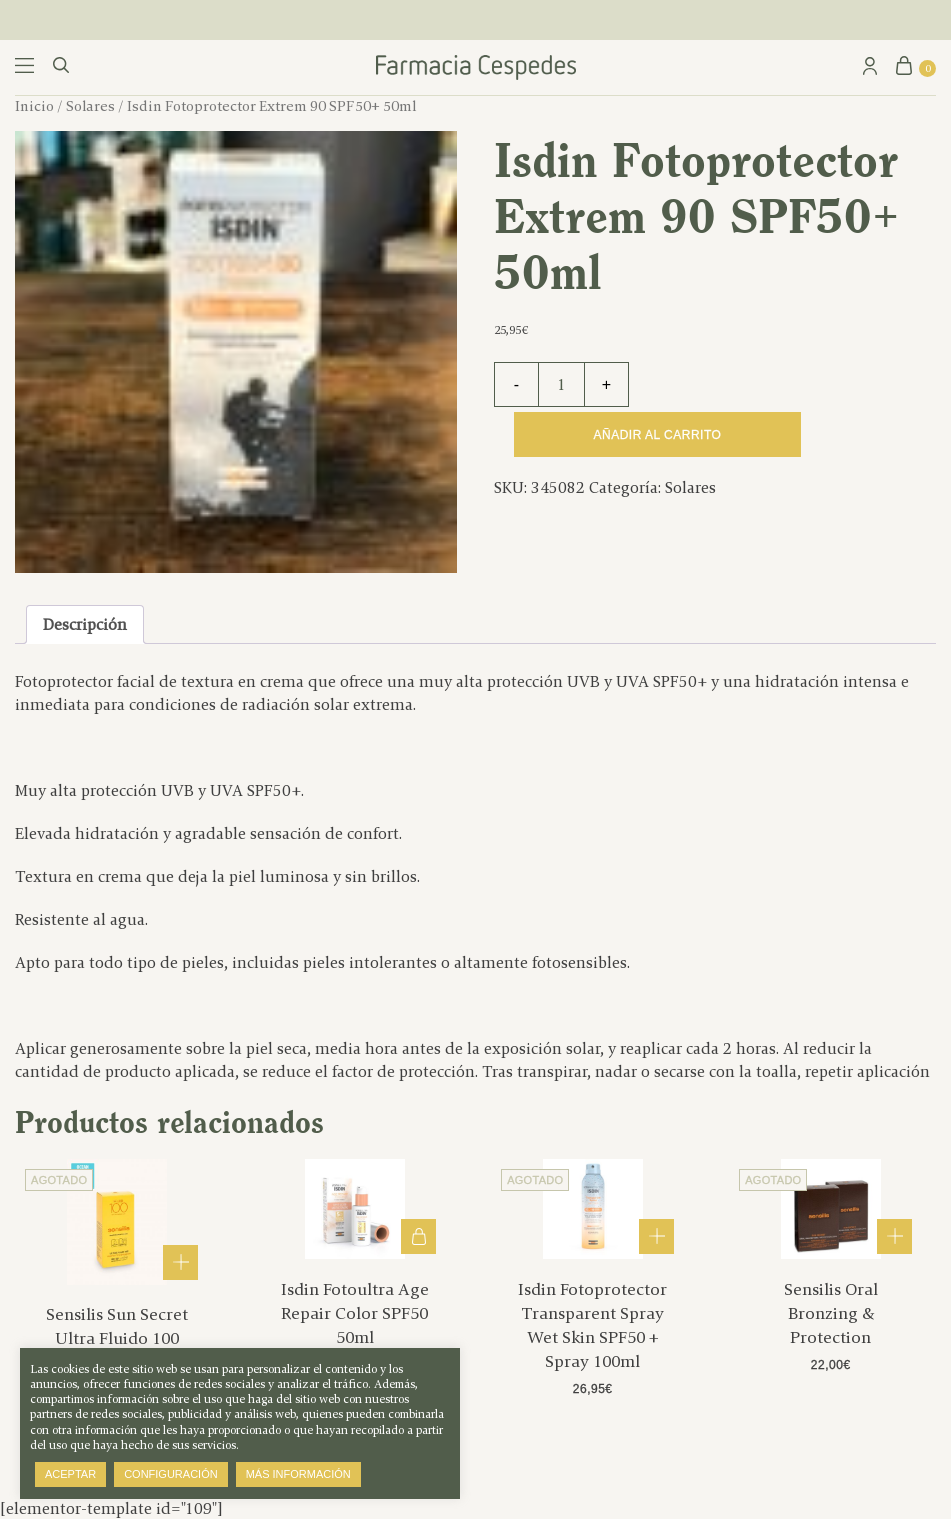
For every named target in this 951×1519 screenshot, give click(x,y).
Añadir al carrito (658, 435)
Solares (90, 106)
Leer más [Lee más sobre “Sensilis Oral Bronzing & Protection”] (894, 1236)
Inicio (34, 106)
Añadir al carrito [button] (418, 1236)
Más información (298, 1474)
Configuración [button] (171, 1474)
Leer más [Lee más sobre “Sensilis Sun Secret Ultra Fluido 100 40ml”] (180, 1262)
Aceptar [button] (70, 1474)
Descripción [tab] (85, 624)
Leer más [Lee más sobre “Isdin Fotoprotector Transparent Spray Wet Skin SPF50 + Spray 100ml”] (656, 1236)
